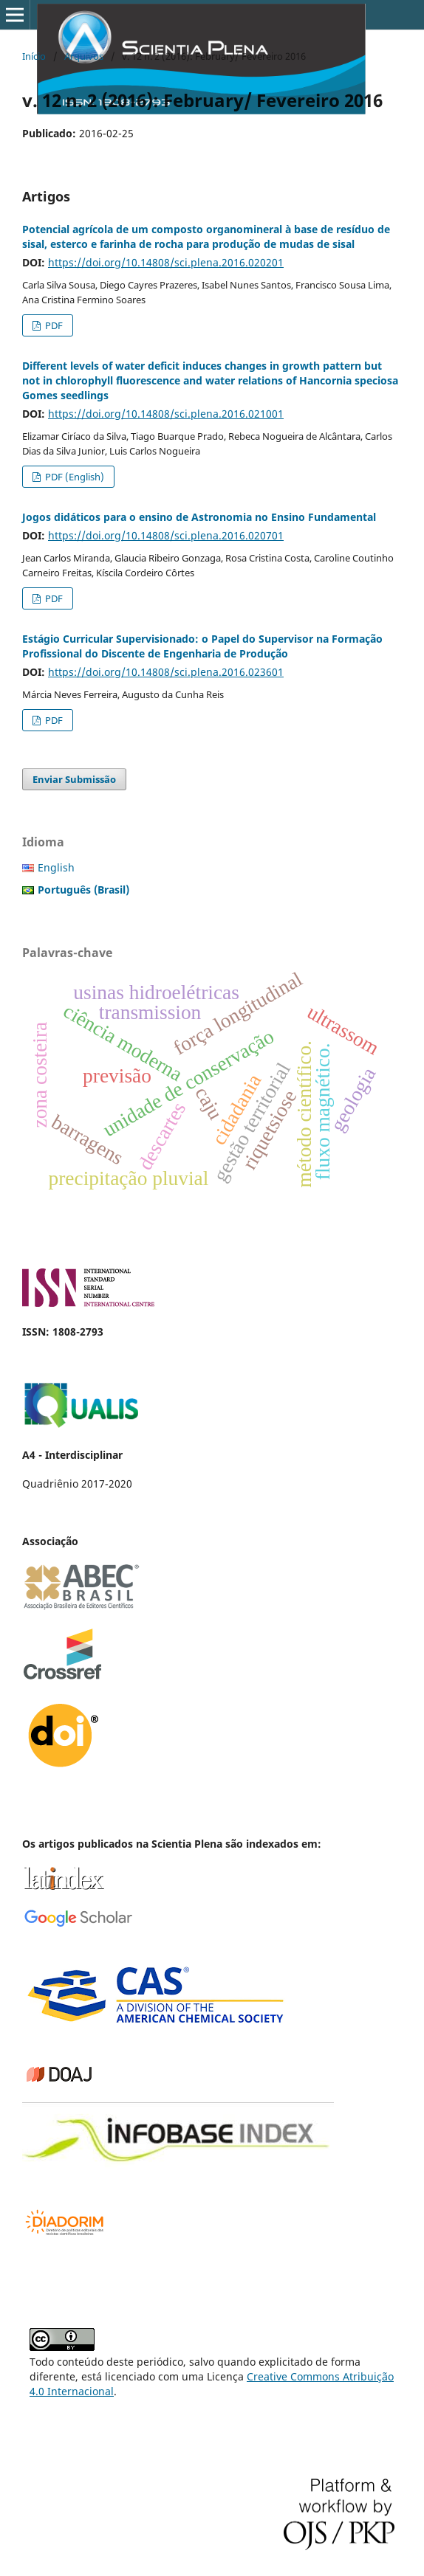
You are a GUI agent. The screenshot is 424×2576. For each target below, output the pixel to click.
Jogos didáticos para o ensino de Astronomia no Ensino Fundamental (199, 517)
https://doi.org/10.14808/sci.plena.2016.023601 (166, 672)
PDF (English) (73, 476)
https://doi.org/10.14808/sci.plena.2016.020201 (166, 262)
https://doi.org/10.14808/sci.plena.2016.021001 (166, 414)
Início (34, 56)
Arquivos (83, 56)
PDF (53, 325)
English (56, 867)
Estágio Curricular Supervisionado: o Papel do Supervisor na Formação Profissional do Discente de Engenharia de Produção (202, 646)
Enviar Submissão (74, 779)
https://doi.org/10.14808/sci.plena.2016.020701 (166, 535)
